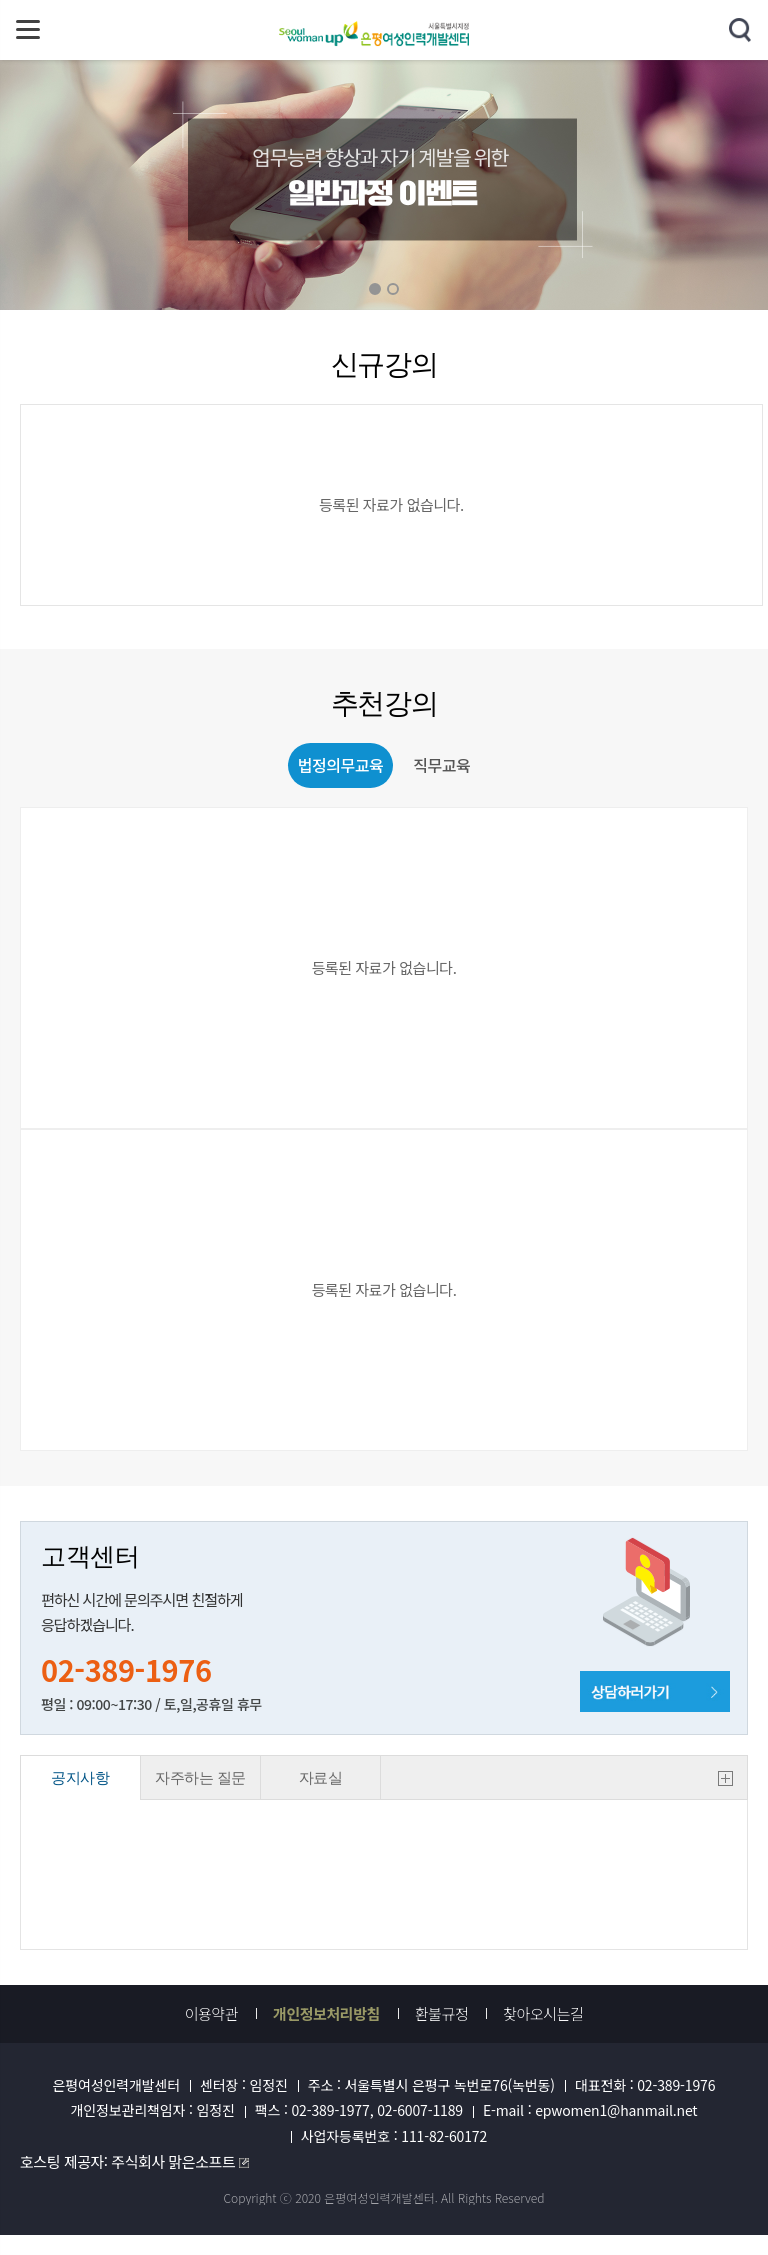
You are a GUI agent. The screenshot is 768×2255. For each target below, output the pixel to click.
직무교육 (441, 765)
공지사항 (80, 1778)
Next (508, 185)
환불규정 (441, 2014)
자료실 (321, 1778)
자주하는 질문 (200, 1778)
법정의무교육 (341, 765)
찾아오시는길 (543, 2014)
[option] (384, 185)
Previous (260, 185)
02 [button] (393, 289)
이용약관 (211, 2014)
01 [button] (375, 289)
